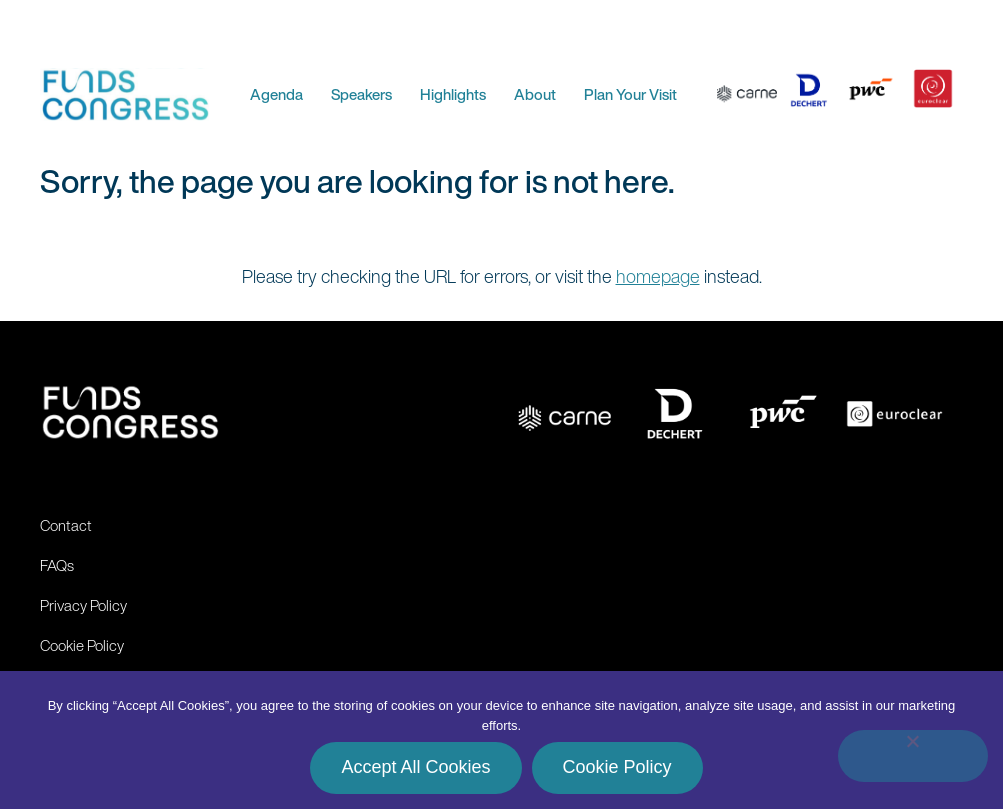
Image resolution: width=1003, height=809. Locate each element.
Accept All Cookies (415, 767)
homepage (658, 276)
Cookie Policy (617, 767)
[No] (913, 756)
